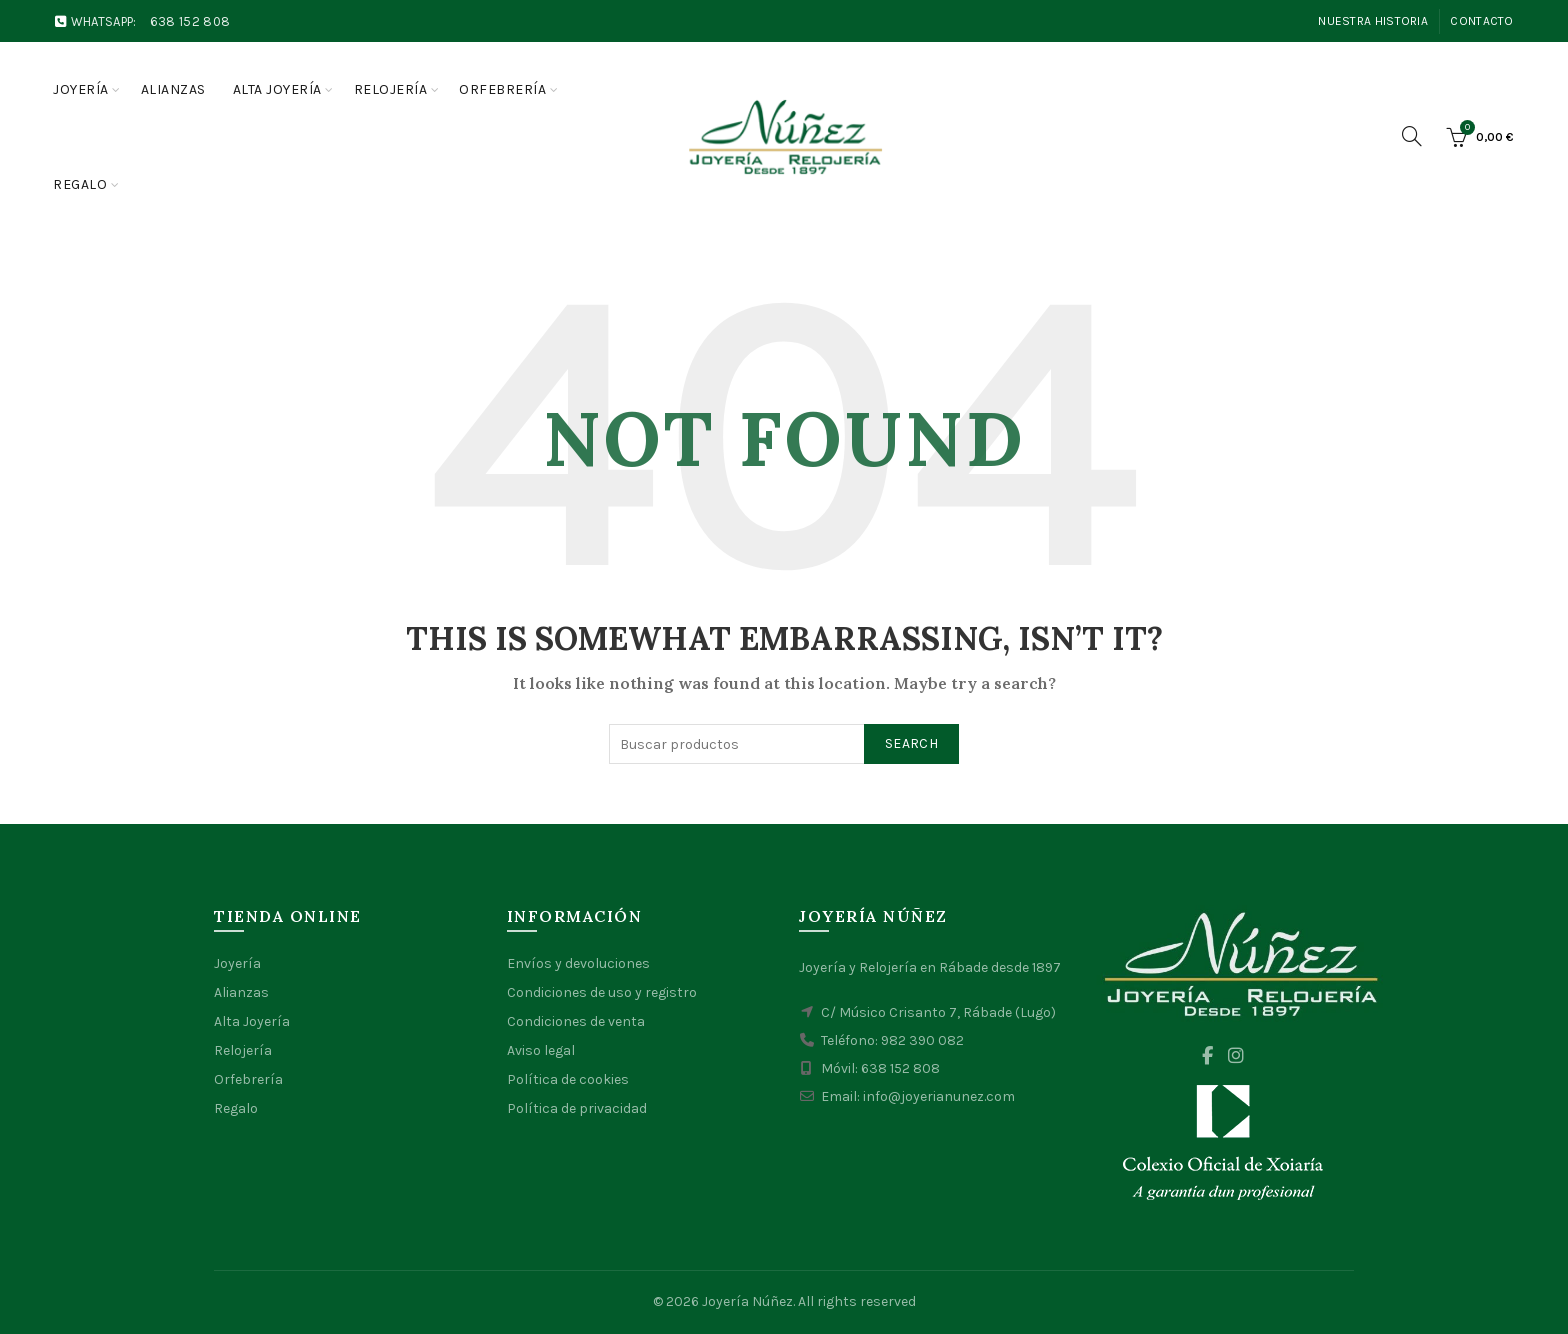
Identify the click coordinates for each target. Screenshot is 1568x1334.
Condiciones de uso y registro (602, 992)
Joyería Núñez (747, 1301)
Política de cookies (568, 1079)
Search (911, 743)
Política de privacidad (577, 1108)
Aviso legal (541, 1050)
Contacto (1481, 21)
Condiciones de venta (576, 1021)
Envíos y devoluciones (578, 963)
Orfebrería (502, 89)
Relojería (391, 89)
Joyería (81, 89)
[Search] (1412, 136)
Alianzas (173, 89)
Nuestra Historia (1373, 21)
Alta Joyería (252, 1021)
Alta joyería (277, 89)
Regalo (80, 184)
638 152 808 (190, 21)
